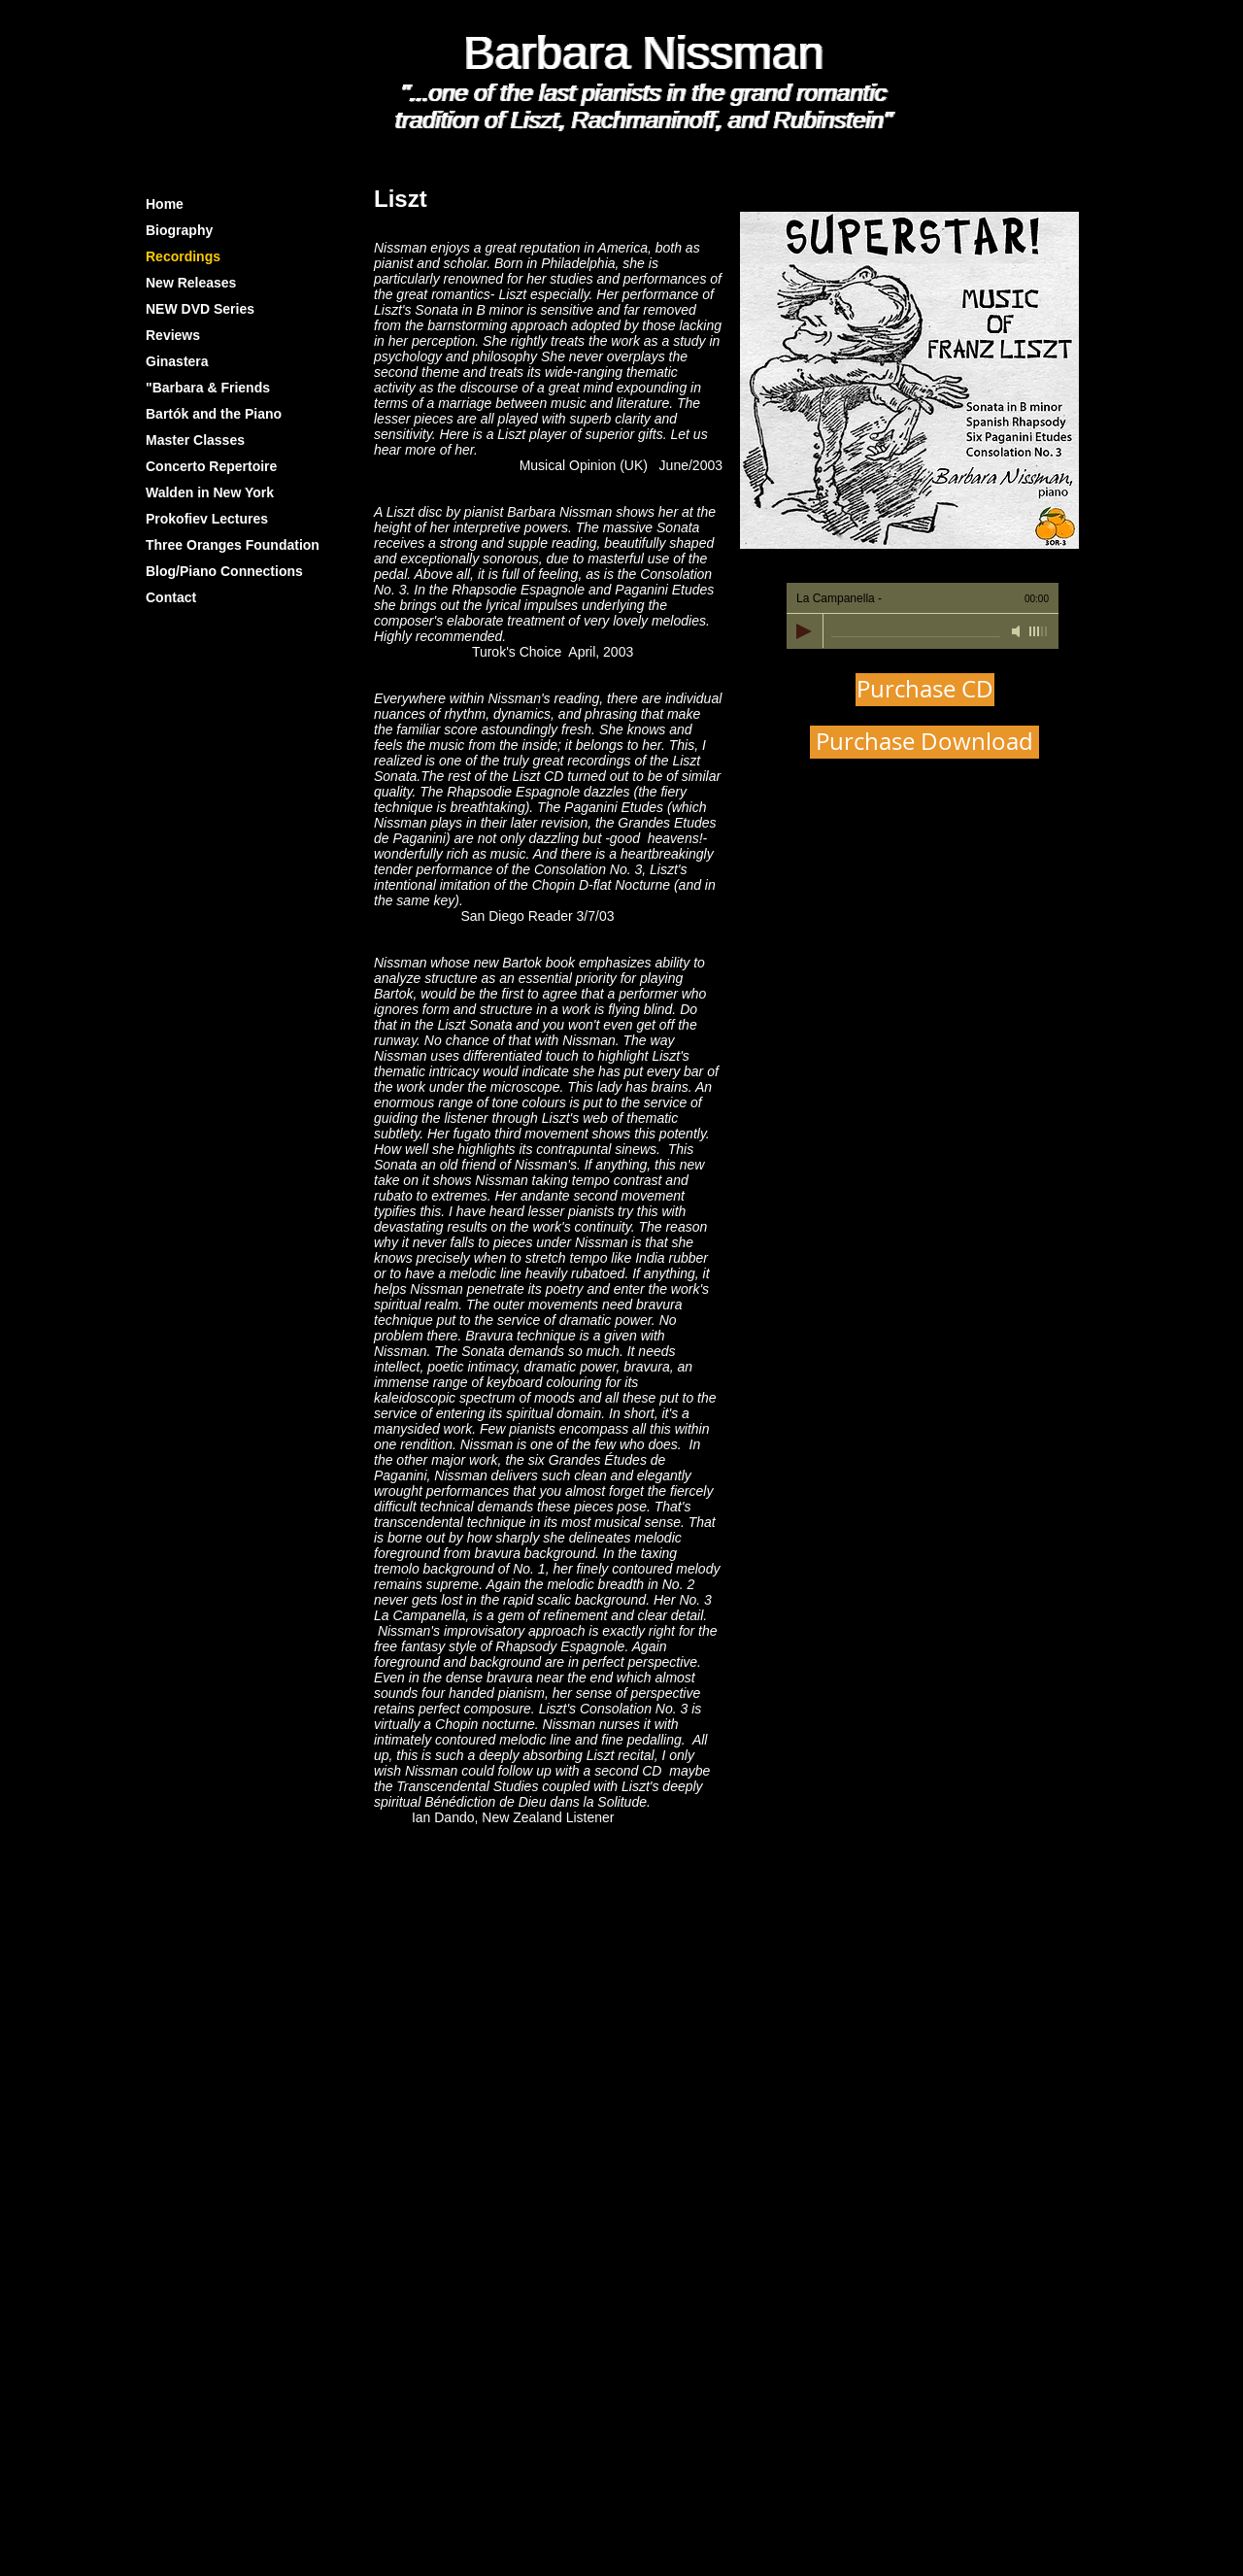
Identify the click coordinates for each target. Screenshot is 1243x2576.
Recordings (183, 256)
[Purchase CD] (925, 689)
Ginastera (177, 361)
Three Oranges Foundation (232, 545)
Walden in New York (210, 492)
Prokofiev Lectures (207, 518)
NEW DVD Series (200, 309)
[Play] (804, 631)
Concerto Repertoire (211, 466)
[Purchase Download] (924, 742)
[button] (909, 380)
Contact (171, 597)
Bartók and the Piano (214, 414)
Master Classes (195, 440)
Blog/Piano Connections (224, 571)
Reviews (173, 335)
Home (165, 204)
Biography (179, 230)
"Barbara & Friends (208, 387)
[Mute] (1017, 631)
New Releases (191, 282)
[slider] (1039, 631)
